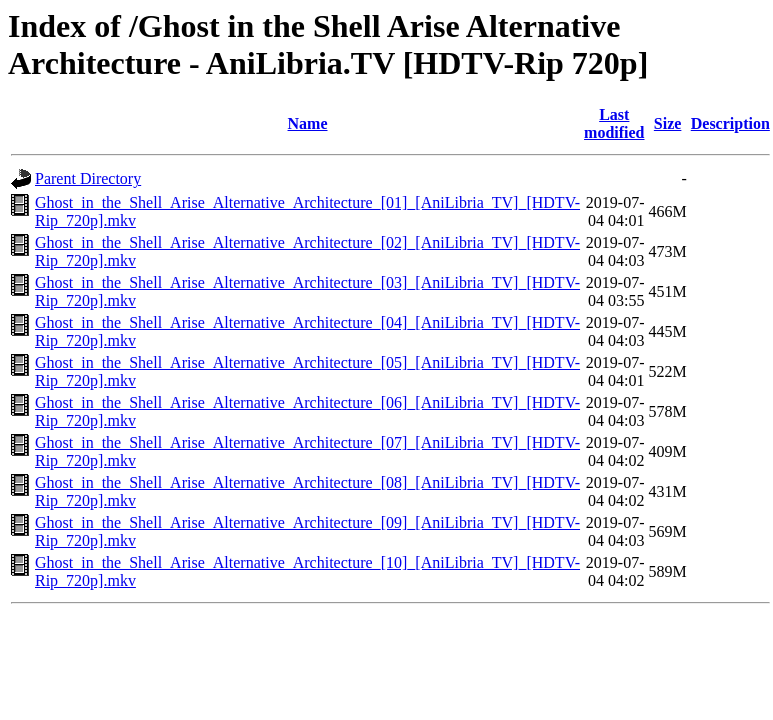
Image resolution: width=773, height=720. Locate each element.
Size (668, 123)
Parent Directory (88, 178)
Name (308, 123)
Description (730, 123)
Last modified (614, 123)
